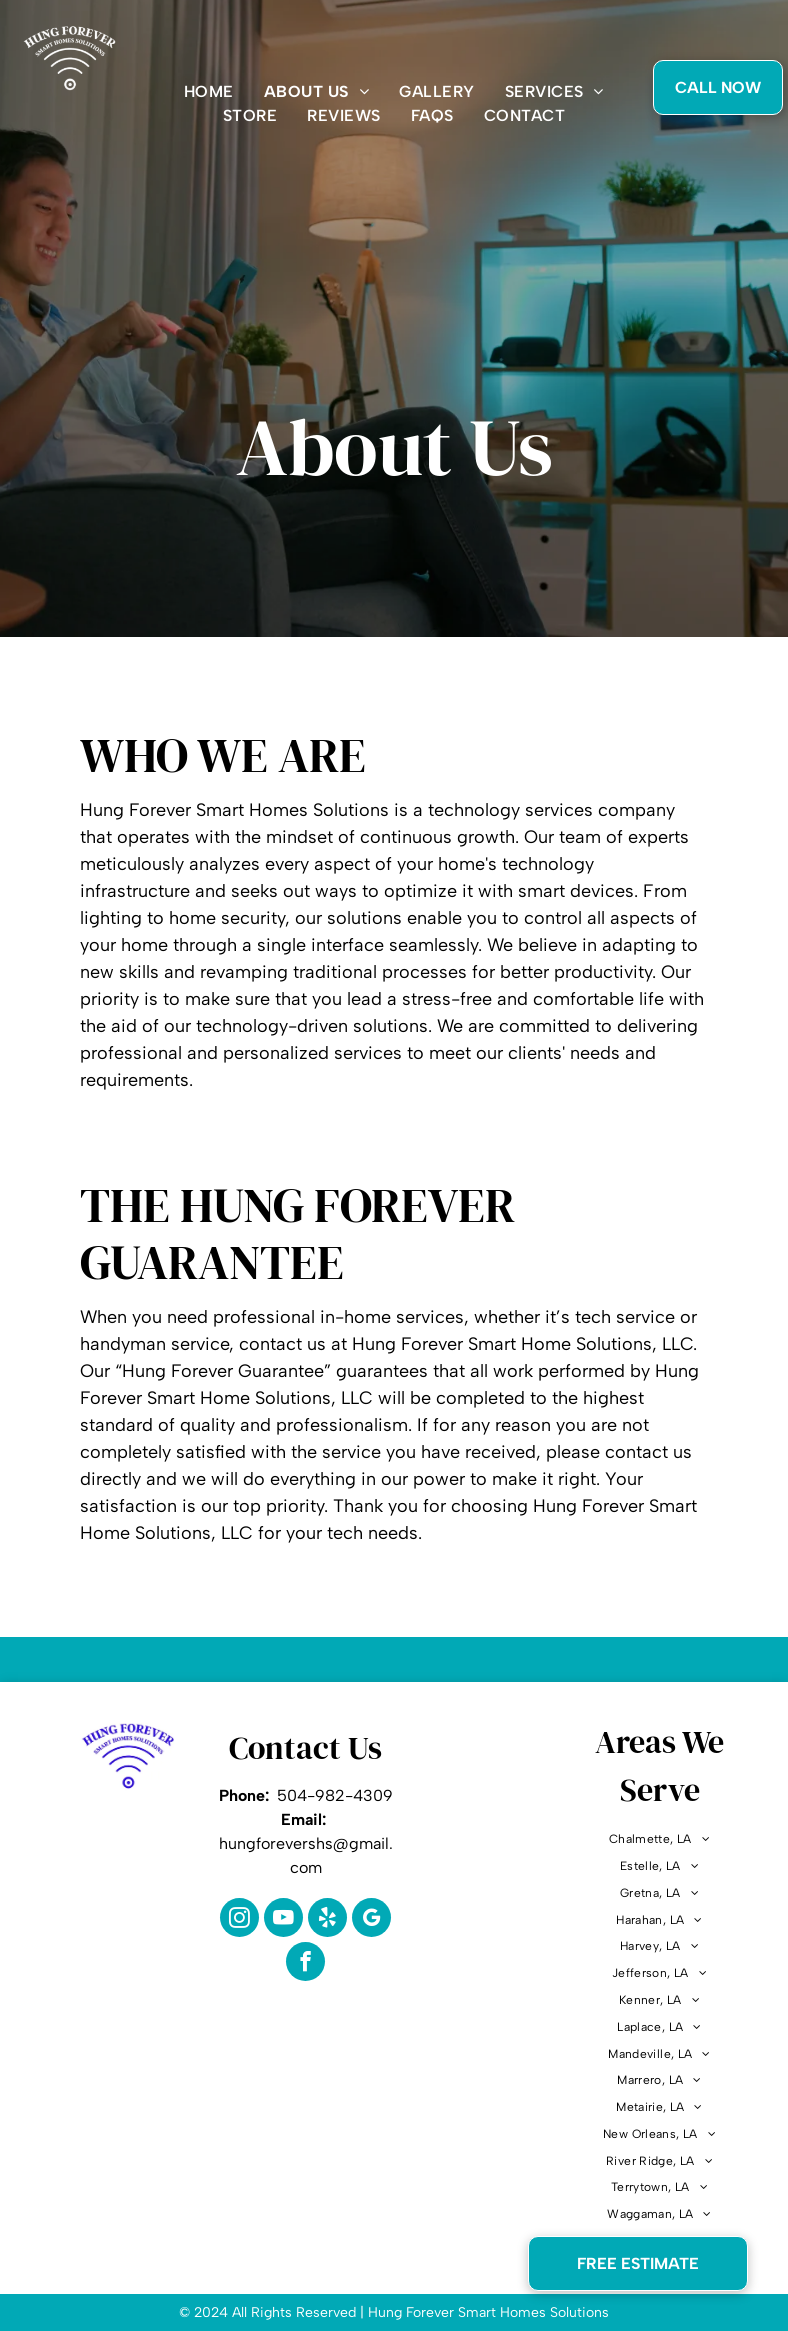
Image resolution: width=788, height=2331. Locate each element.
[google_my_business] (371, 1920)
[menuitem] (209, 92)
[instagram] (239, 1920)
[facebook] (305, 1964)
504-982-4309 (335, 1795)
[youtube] (283, 1920)
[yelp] (327, 1920)
